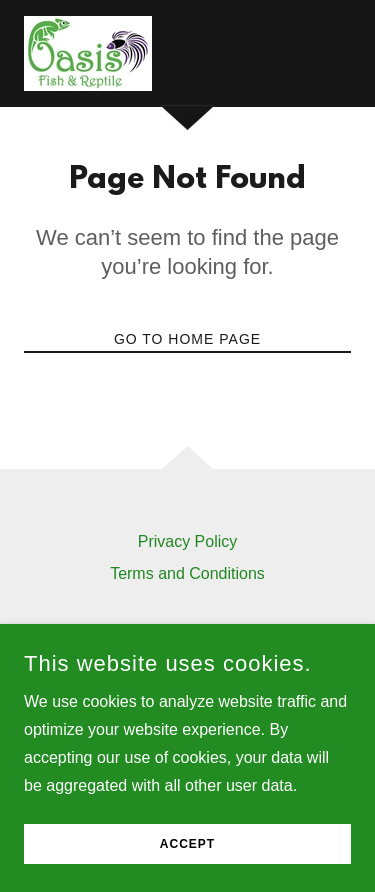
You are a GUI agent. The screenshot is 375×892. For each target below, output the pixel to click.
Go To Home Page (187, 339)
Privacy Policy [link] (188, 541)
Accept (187, 858)
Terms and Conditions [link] (187, 573)
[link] (88, 53)
